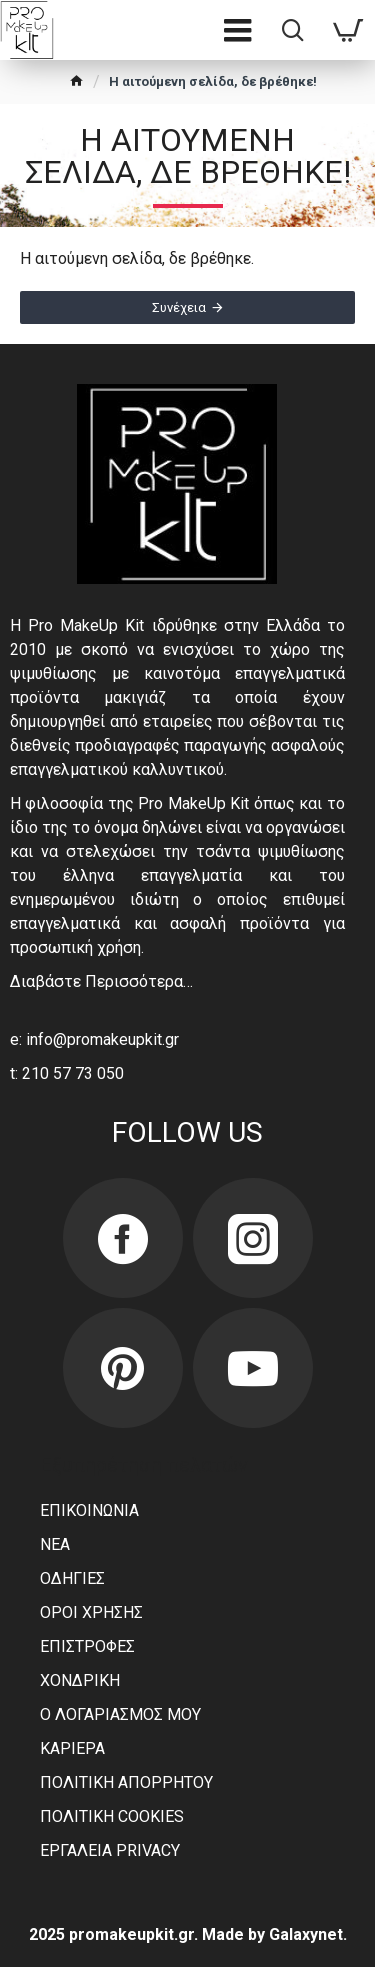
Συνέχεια (179, 307)
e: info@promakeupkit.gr (94, 1039)
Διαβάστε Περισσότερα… (101, 981)
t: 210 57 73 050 (67, 1073)
